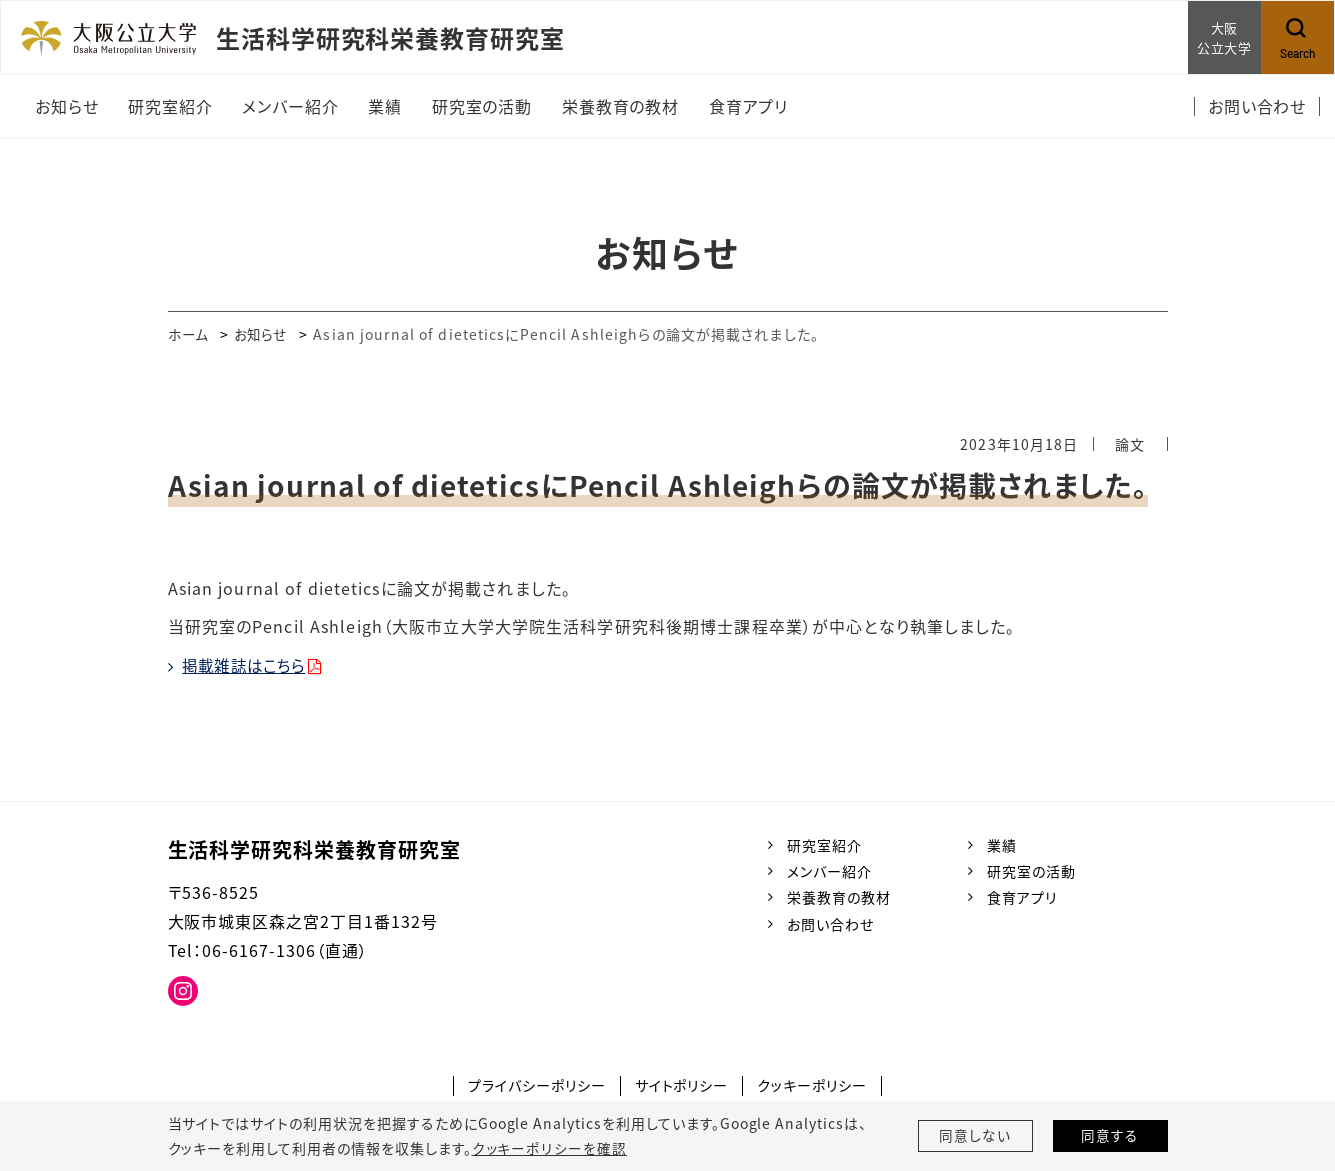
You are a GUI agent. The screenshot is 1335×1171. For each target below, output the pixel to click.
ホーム (189, 334)
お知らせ (265, 334)
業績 (1002, 845)
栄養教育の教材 (839, 897)
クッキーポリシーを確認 (549, 1148)
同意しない (975, 1136)
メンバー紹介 (829, 871)
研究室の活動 (1031, 871)
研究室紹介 (824, 845)
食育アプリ (1022, 897)
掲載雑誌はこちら (248, 665)
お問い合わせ (830, 924)
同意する (1110, 1136)
